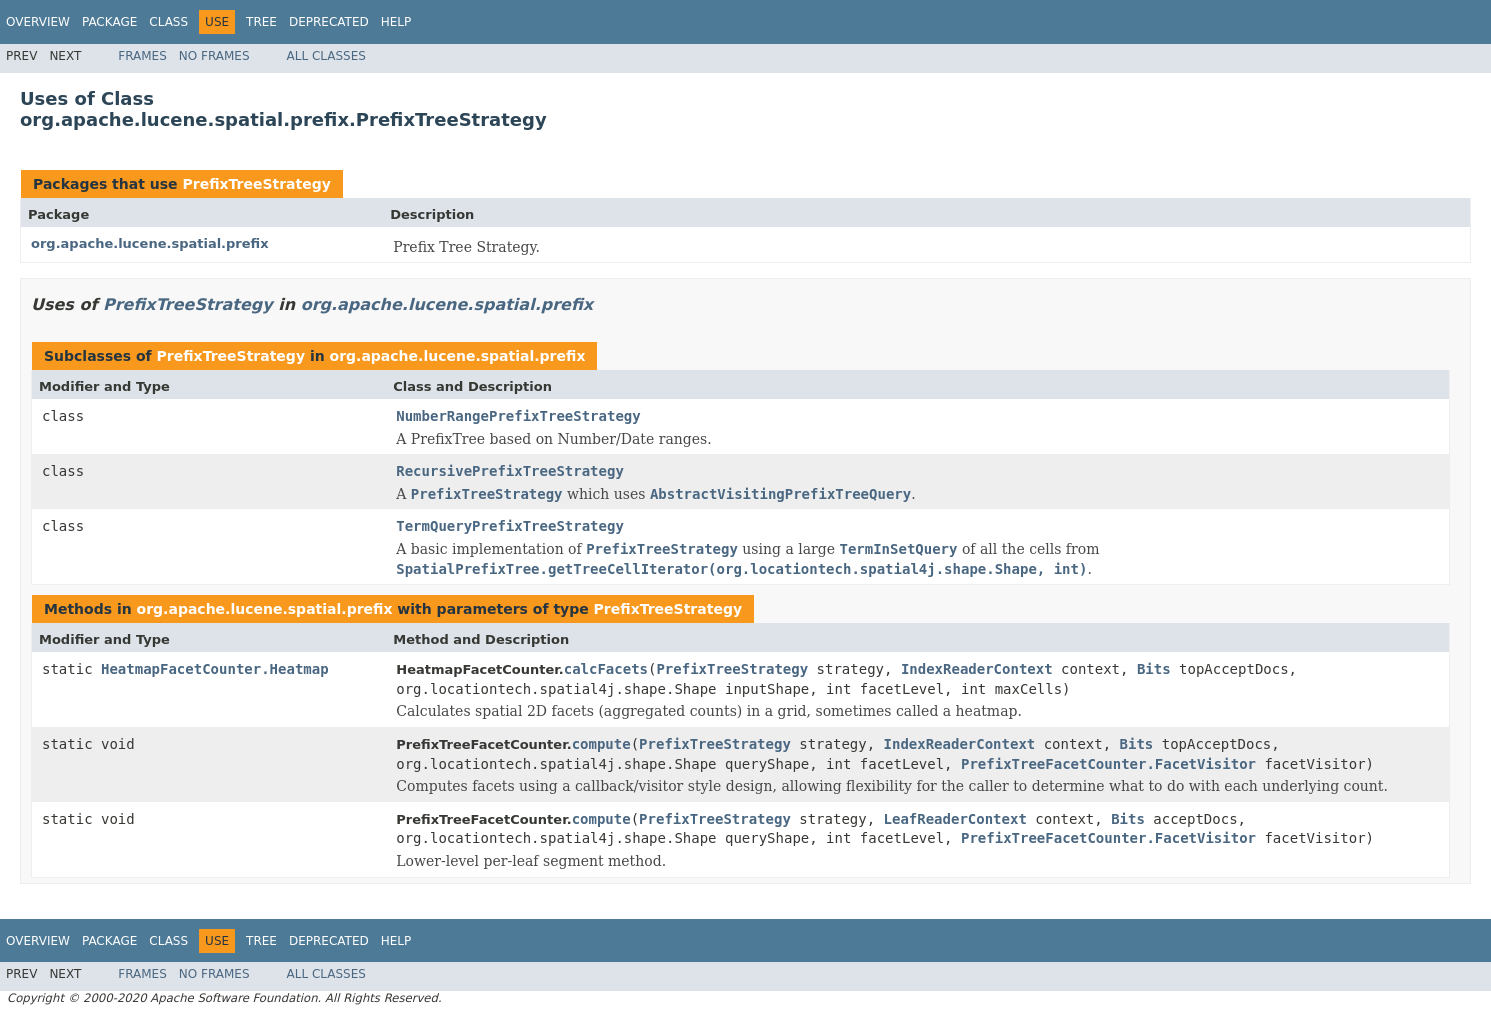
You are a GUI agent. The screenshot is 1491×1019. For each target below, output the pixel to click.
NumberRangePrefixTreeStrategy (518, 416)
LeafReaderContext (955, 819)
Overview (38, 22)
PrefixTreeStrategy (256, 184)
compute (601, 744)
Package (109, 22)
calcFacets (606, 669)
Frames (142, 56)
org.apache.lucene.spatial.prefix (150, 243)
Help (396, 22)
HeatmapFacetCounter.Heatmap (215, 669)
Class (168, 22)
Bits (1154, 669)
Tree (261, 22)
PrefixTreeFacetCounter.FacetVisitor (1108, 764)
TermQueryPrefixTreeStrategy (510, 526)
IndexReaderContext (977, 669)
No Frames (214, 56)
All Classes (326, 56)
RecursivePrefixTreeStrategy (510, 471)
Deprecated (329, 22)
